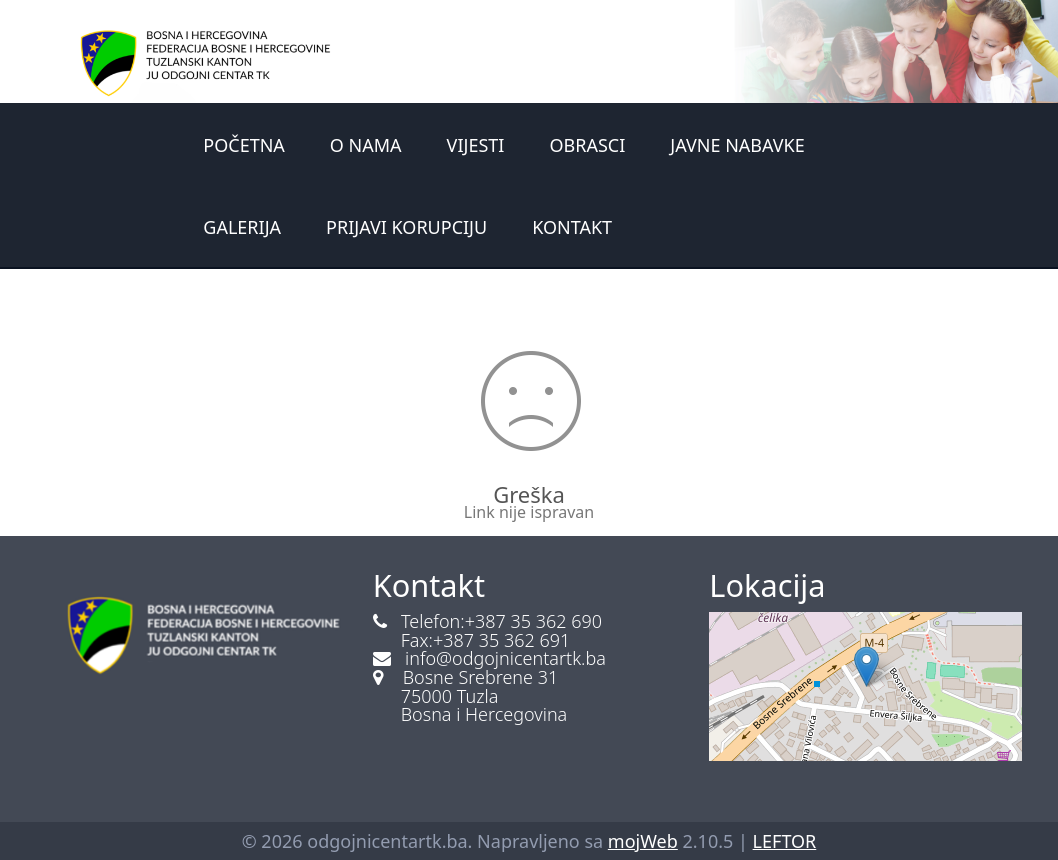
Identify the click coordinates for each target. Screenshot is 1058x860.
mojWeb (643, 841)
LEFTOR (785, 841)
